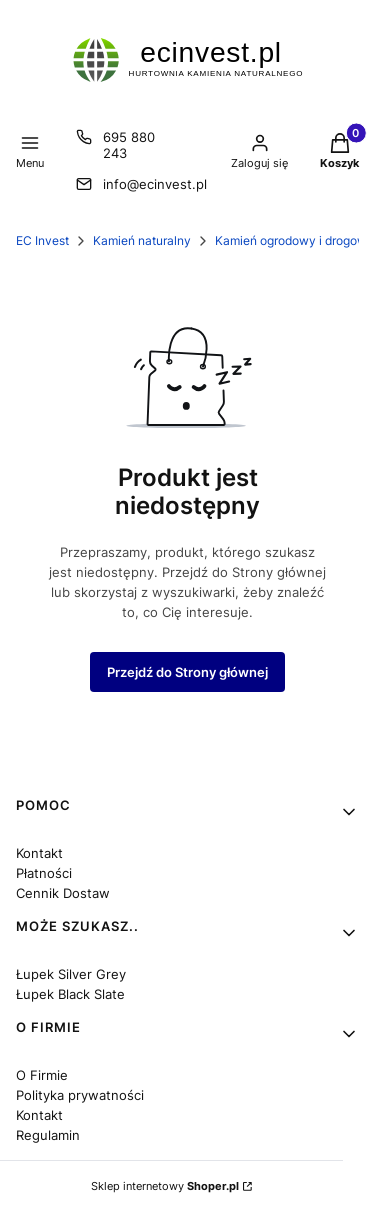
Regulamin (48, 1135)
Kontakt (39, 853)
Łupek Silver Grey (71, 974)
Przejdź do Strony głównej (187, 672)
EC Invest (42, 240)
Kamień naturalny (142, 240)
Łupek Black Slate (70, 994)
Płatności (44, 873)
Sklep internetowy (165, 1186)
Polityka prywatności (80, 1095)
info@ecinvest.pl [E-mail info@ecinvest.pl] (155, 184)
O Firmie (42, 1075)
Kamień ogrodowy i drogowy (294, 240)
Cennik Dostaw (63, 893)
